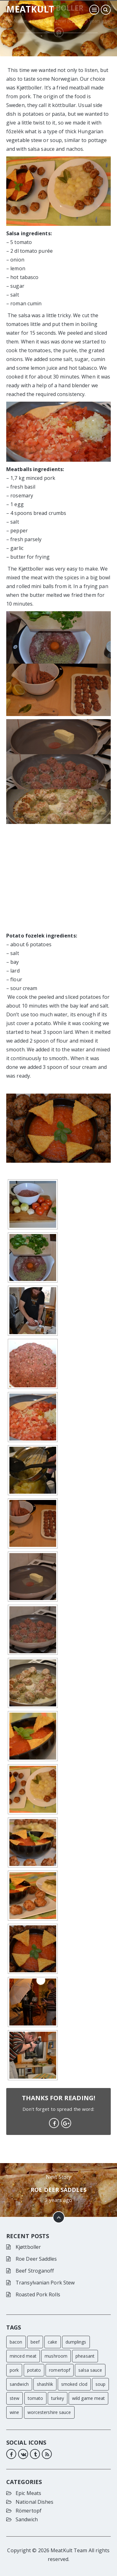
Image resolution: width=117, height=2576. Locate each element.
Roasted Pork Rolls (38, 2294)
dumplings (76, 2342)
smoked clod (74, 2384)
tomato (35, 2398)
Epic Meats (28, 2493)
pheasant (85, 2356)
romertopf (59, 2370)
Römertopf (28, 2510)
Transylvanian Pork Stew (45, 2282)
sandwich (19, 2384)
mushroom (56, 2356)
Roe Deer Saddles (58, 2189)
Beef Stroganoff (35, 2270)
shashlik (45, 2384)
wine (14, 2412)
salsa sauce (90, 2370)
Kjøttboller (28, 2246)
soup (100, 2384)
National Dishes (35, 2501)
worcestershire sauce (49, 2412)
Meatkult (30, 9)
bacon (16, 2342)
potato (34, 2370)
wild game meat (88, 2398)
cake (52, 2342)
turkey (57, 2398)
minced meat (23, 2356)
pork (14, 2370)
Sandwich (27, 2519)
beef (35, 2342)
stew (14, 2398)
